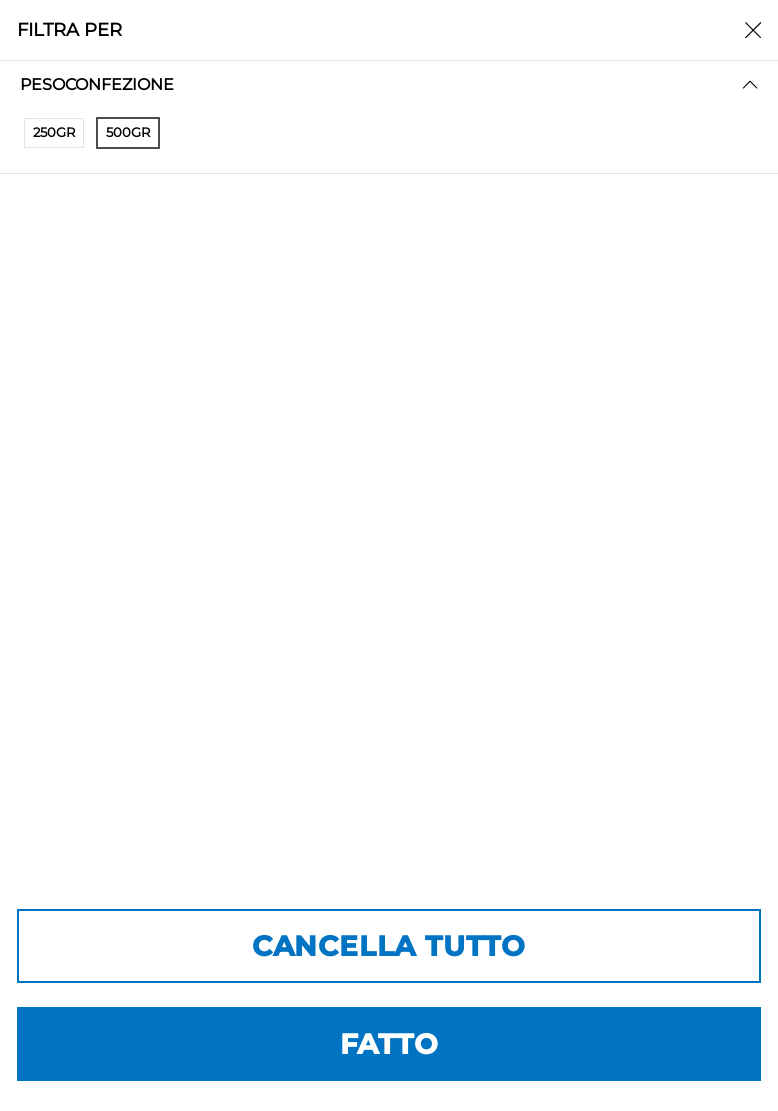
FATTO (389, 1044)
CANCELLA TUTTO (389, 946)
